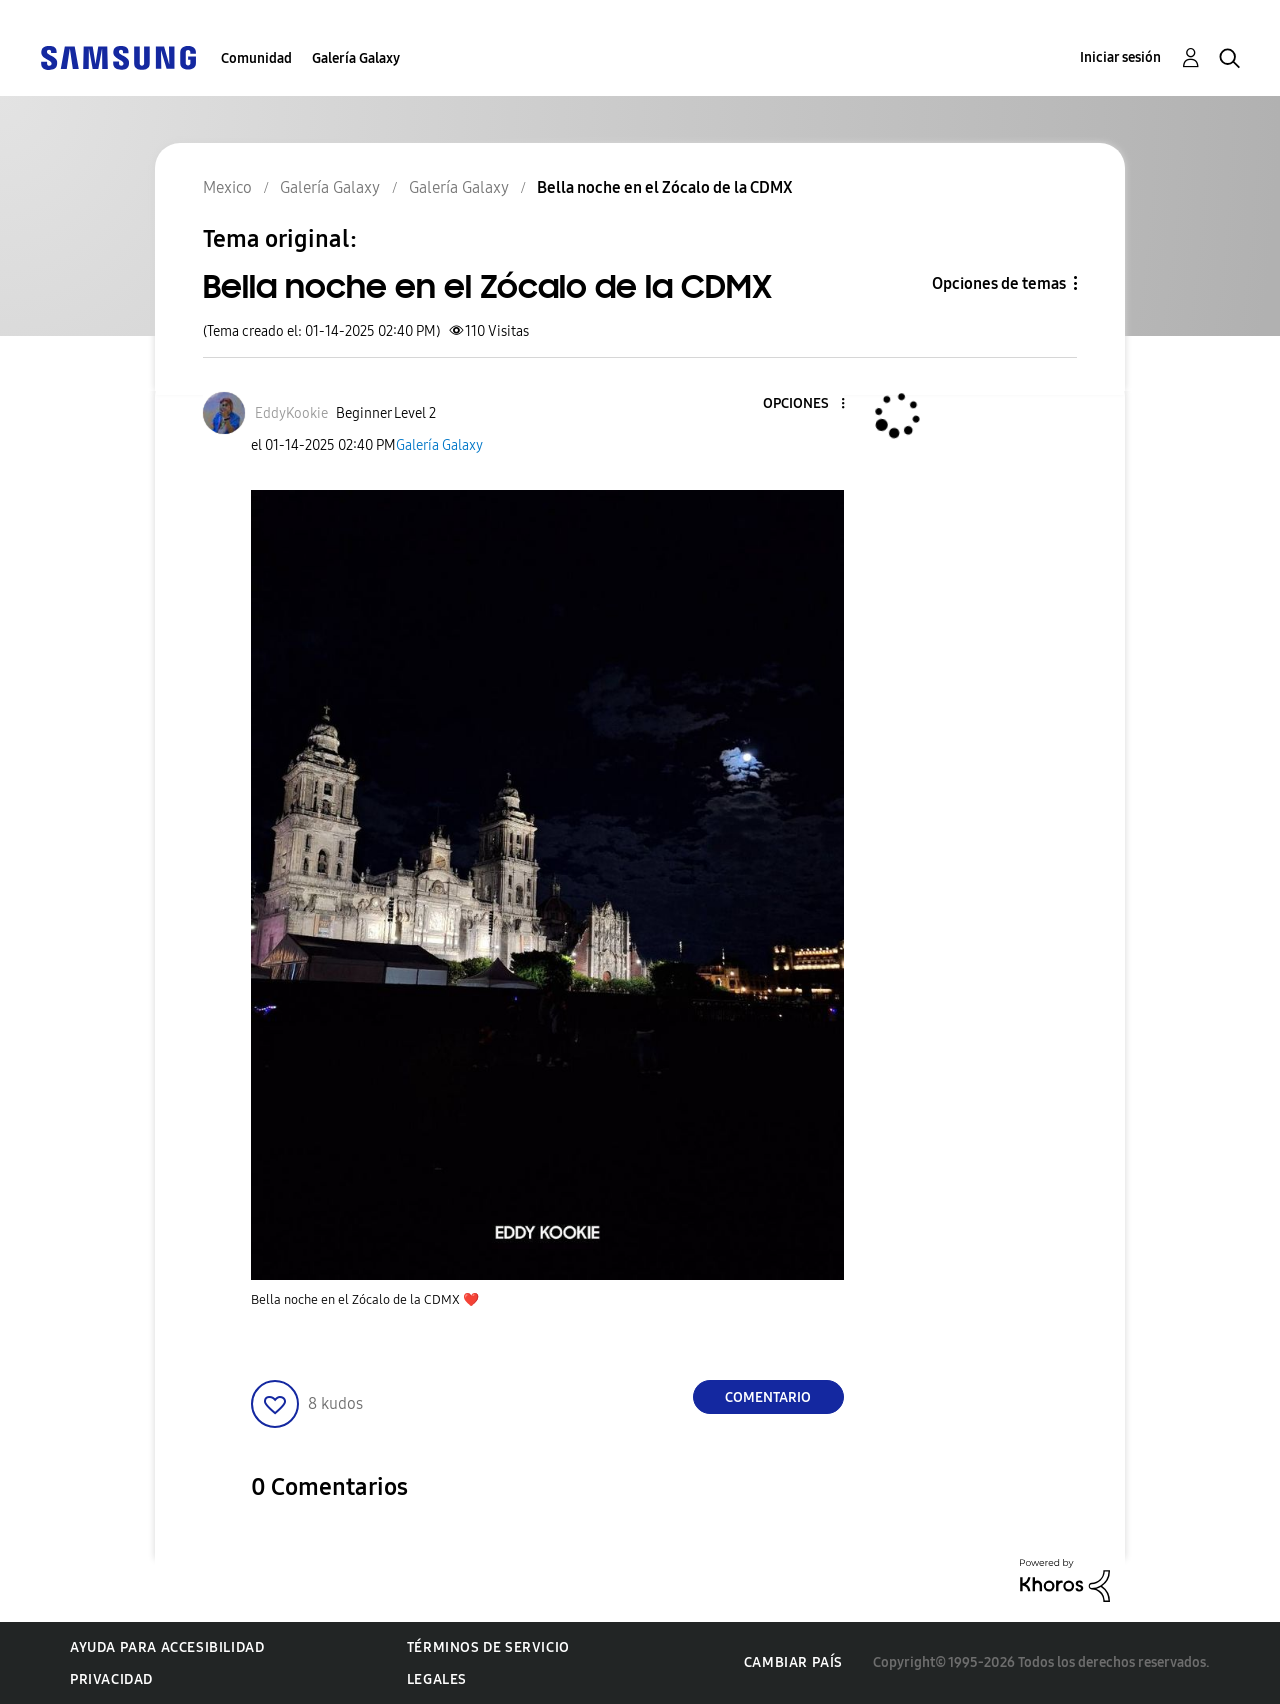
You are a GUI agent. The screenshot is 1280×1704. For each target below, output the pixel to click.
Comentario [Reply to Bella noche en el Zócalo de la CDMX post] (768, 1397)
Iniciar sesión (1120, 57)
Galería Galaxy (356, 58)
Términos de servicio (488, 1647)
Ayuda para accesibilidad (167, 1647)
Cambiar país (793, 1662)
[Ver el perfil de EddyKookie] (291, 413)
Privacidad (111, 1679)
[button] (809, 404)
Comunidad (256, 58)
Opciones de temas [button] (999, 283)
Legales (437, 1679)
